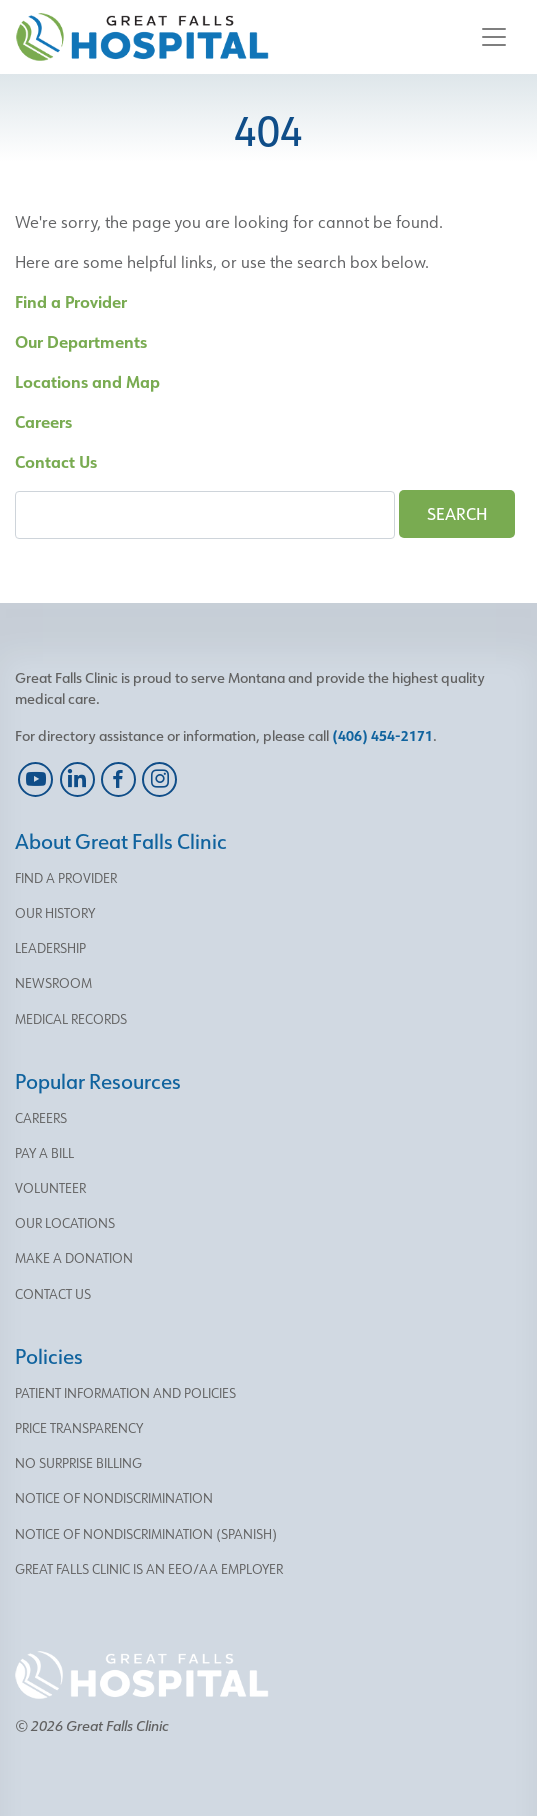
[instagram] (159, 779)
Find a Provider (71, 301)
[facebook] (118, 779)
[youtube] (35, 779)
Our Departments (81, 341)
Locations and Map (87, 381)
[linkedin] (76, 779)
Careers (43, 421)
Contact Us (56, 461)
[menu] (268, 878)
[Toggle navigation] (494, 37)
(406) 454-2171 (382, 735)
